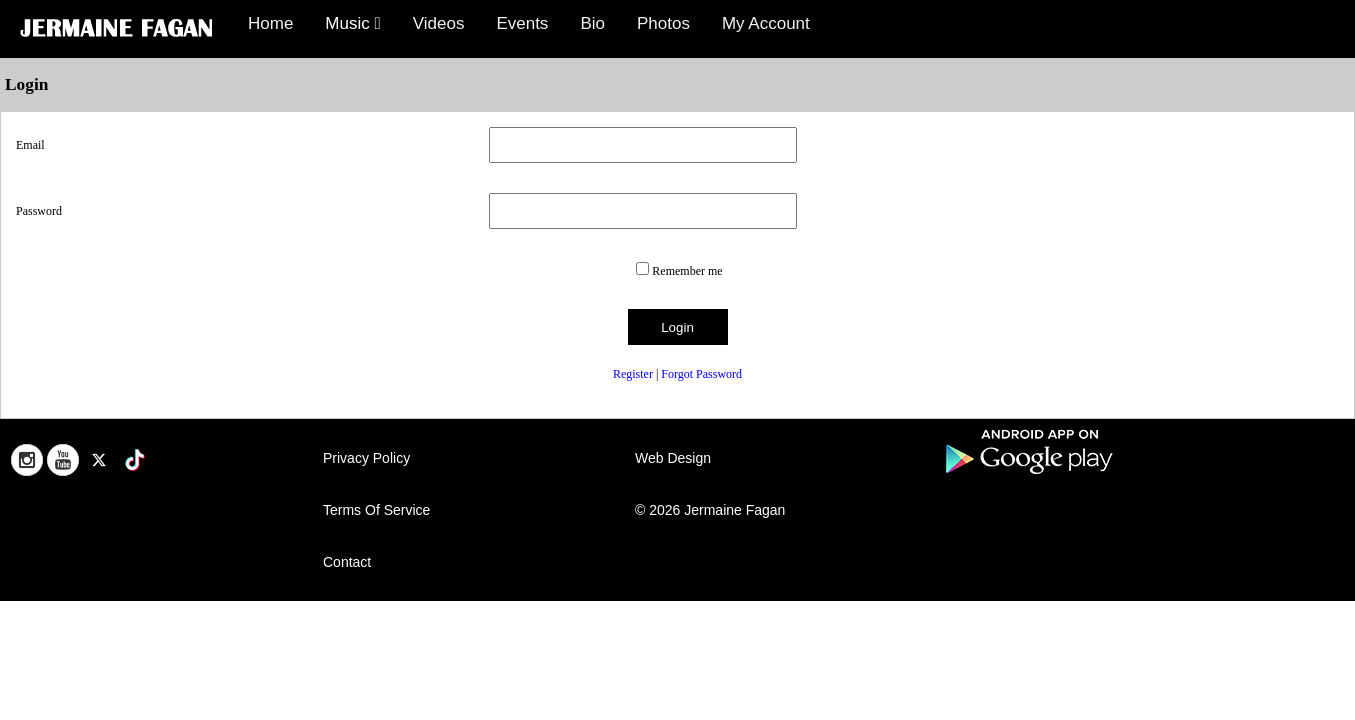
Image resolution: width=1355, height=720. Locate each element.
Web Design (673, 458)
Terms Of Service (376, 510)
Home (270, 23)
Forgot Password (701, 374)
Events (522, 23)
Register (633, 374)
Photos (663, 23)
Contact (347, 562)
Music (352, 23)
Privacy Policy (366, 458)
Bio (592, 23)
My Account (766, 23)
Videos (439, 23)
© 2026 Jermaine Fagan (710, 510)
